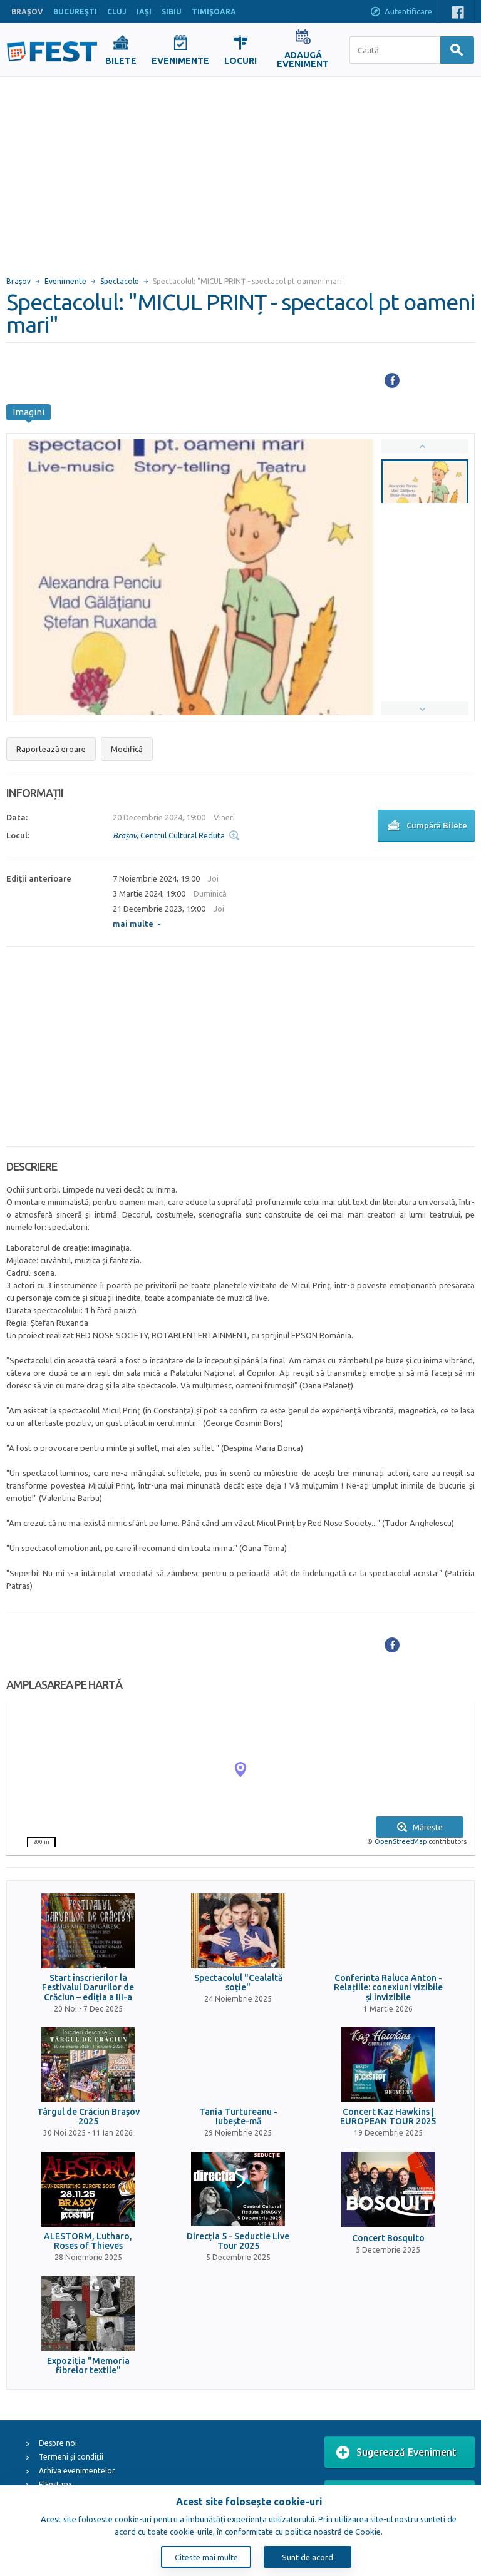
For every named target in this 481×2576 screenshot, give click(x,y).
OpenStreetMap (401, 1841)
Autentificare (401, 12)
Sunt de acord (307, 2557)
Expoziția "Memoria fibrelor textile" (88, 2365)
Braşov (18, 281)
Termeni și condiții (71, 2457)
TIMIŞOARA (214, 12)
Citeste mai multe (206, 2557)
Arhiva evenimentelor (77, 2471)
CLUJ (117, 12)
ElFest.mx (55, 2484)
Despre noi (58, 2443)
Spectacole (119, 281)
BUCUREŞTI (75, 12)
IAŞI (144, 12)
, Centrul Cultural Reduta (169, 835)
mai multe (137, 923)
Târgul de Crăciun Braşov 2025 (88, 2116)
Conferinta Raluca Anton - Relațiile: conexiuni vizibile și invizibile (388, 1987)
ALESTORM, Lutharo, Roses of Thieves (88, 2241)
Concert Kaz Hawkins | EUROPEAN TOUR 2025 (388, 2116)
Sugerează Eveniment (396, 2453)
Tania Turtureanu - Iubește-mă (238, 2116)
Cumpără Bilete (426, 826)
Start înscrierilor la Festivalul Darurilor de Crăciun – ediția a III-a (88, 1987)
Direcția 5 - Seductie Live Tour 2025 (238, 2241)
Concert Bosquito (388, 2238)
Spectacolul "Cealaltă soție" (238, 1982)
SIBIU (172, 12)
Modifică (127, 749)
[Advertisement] (241, 170)
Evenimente (65, 281)
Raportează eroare (51, 749)
